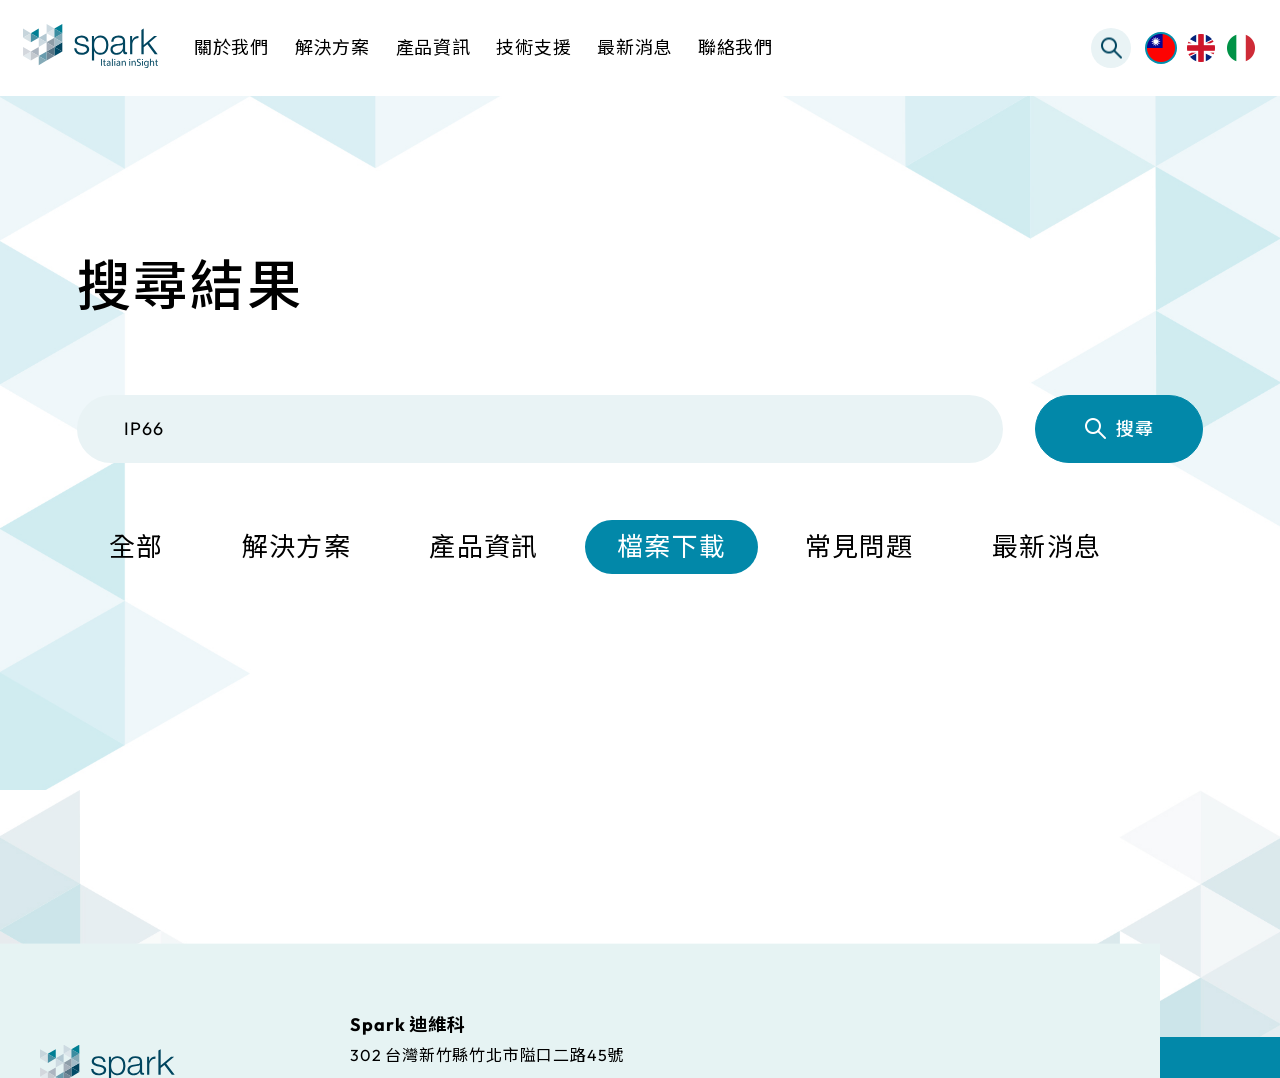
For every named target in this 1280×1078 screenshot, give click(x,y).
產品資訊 (483, 546)
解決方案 (296, 546)
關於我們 (231, 47)
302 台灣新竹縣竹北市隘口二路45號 (487, 1054)
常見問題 (859, 546)
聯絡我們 (735, 47)
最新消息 (1046, 546)
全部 (136, 546)
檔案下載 (671, 546)
